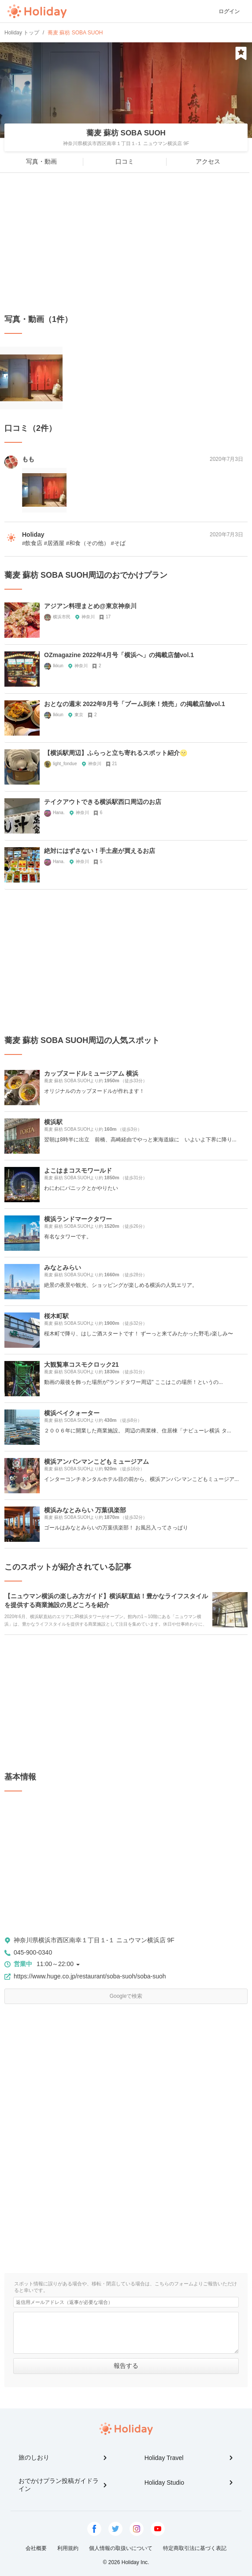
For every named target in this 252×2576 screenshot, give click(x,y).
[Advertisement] (126, 243)
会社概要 (36, 2548)
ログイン (229, 11)
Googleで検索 (126, 1996)
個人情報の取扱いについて (120, 2548)
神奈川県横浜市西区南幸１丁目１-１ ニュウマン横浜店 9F (94, 1940)
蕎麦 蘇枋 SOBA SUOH (126, 133)
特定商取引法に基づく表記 (194, 2548)
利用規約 (67, 2548)
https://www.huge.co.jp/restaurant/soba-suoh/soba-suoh (90, 1976)
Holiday (37, 11)
